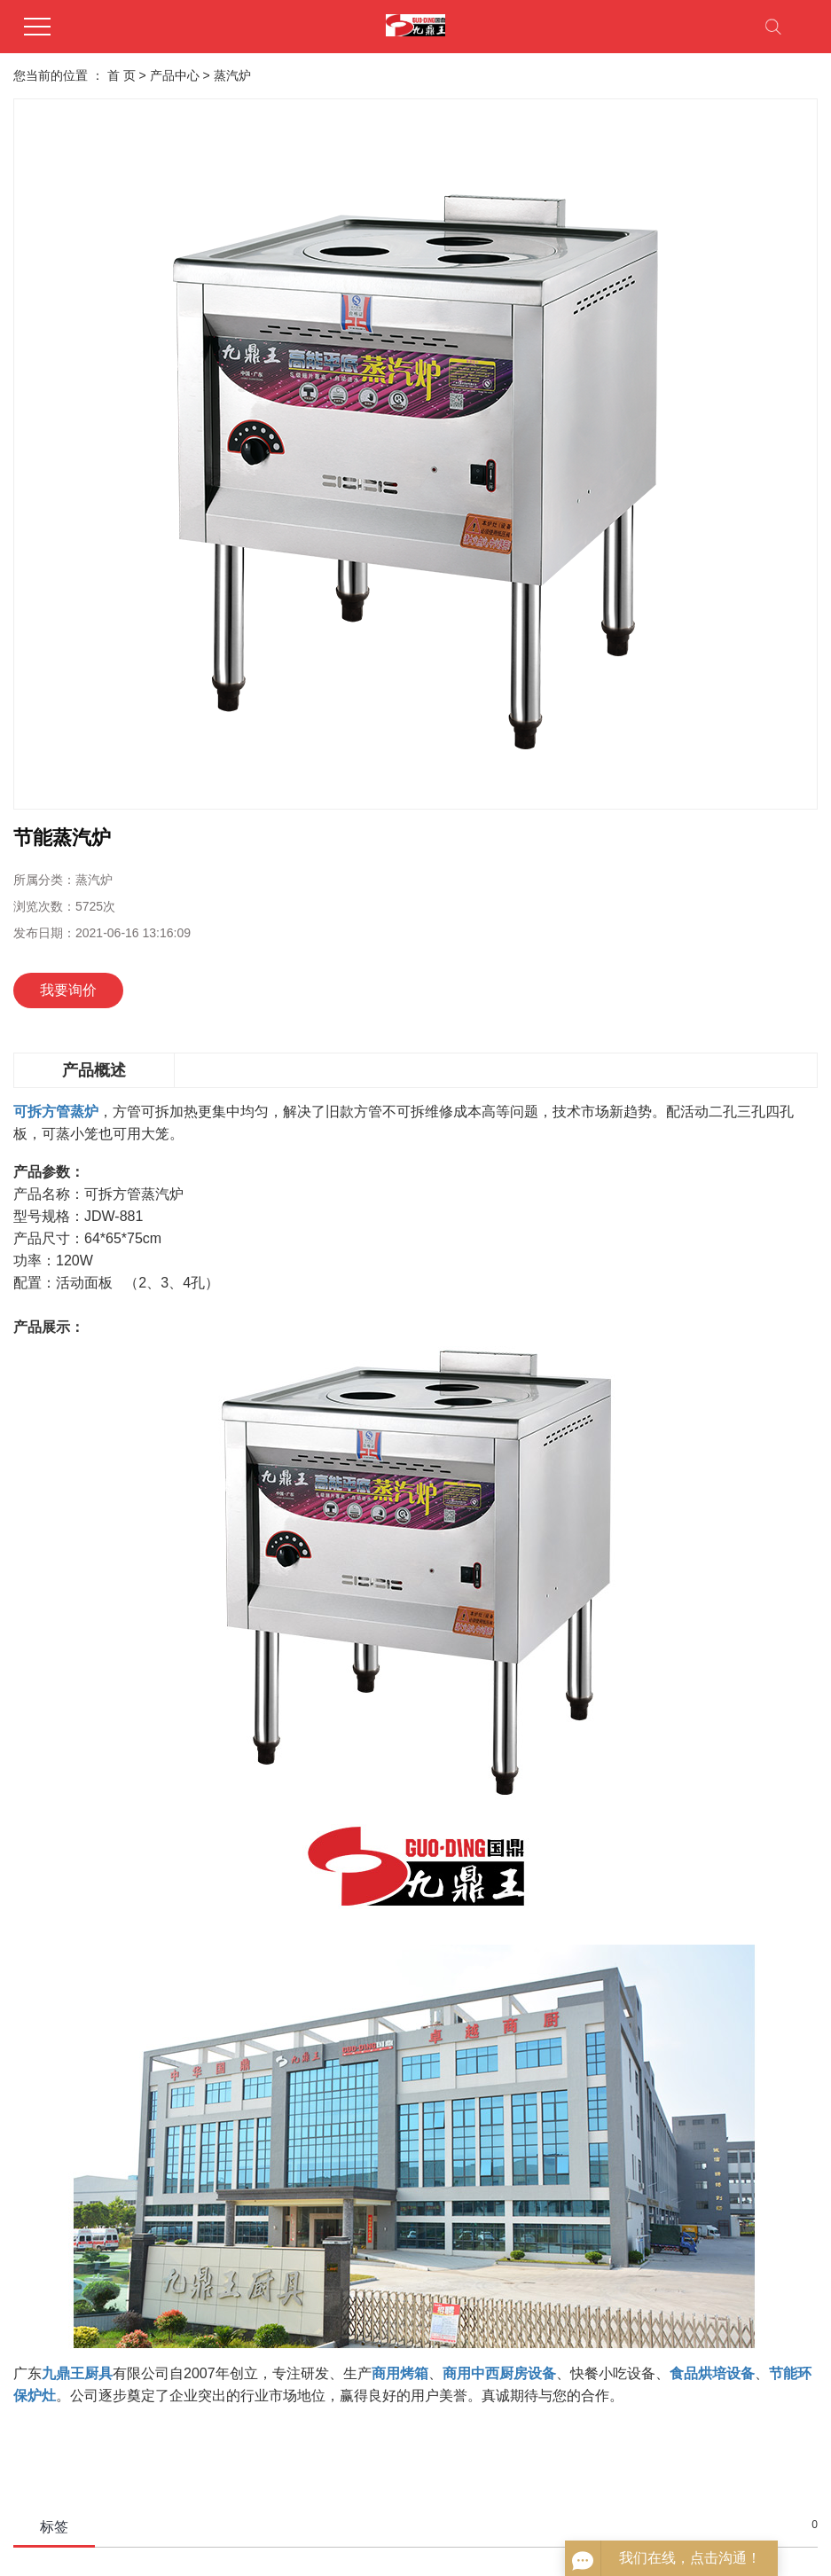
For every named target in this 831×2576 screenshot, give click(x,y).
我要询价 (68, 990)
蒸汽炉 (232, 75)
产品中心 (175, 75)
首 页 (121, 75)
